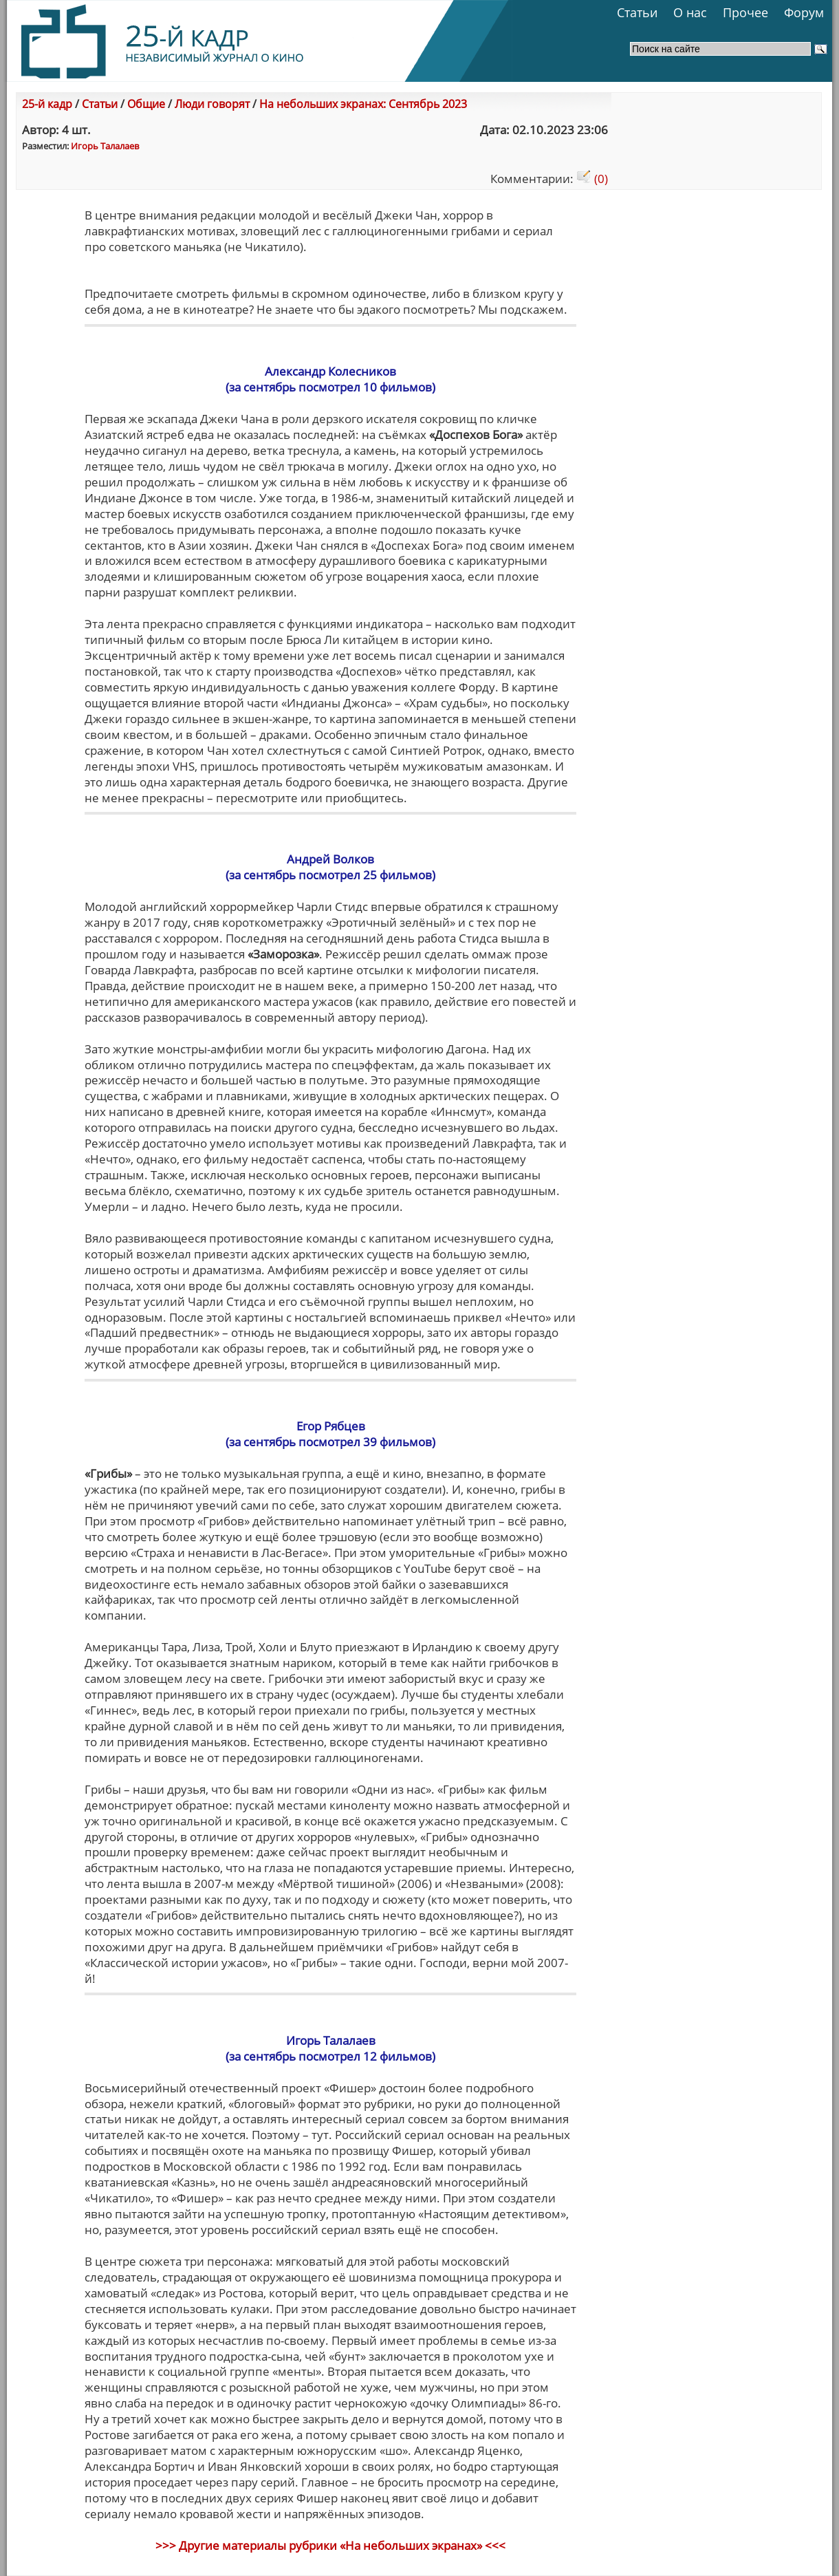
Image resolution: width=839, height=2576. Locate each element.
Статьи (637, 12)
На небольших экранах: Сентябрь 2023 (363, 103)
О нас (690, 12)
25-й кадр (47, 103)
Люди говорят (212, 103)
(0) (592, 178)
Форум (804, 12)
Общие (146, 103)
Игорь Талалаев (105, 146)
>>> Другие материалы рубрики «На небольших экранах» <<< (330, 2545)
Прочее (745, 12)
